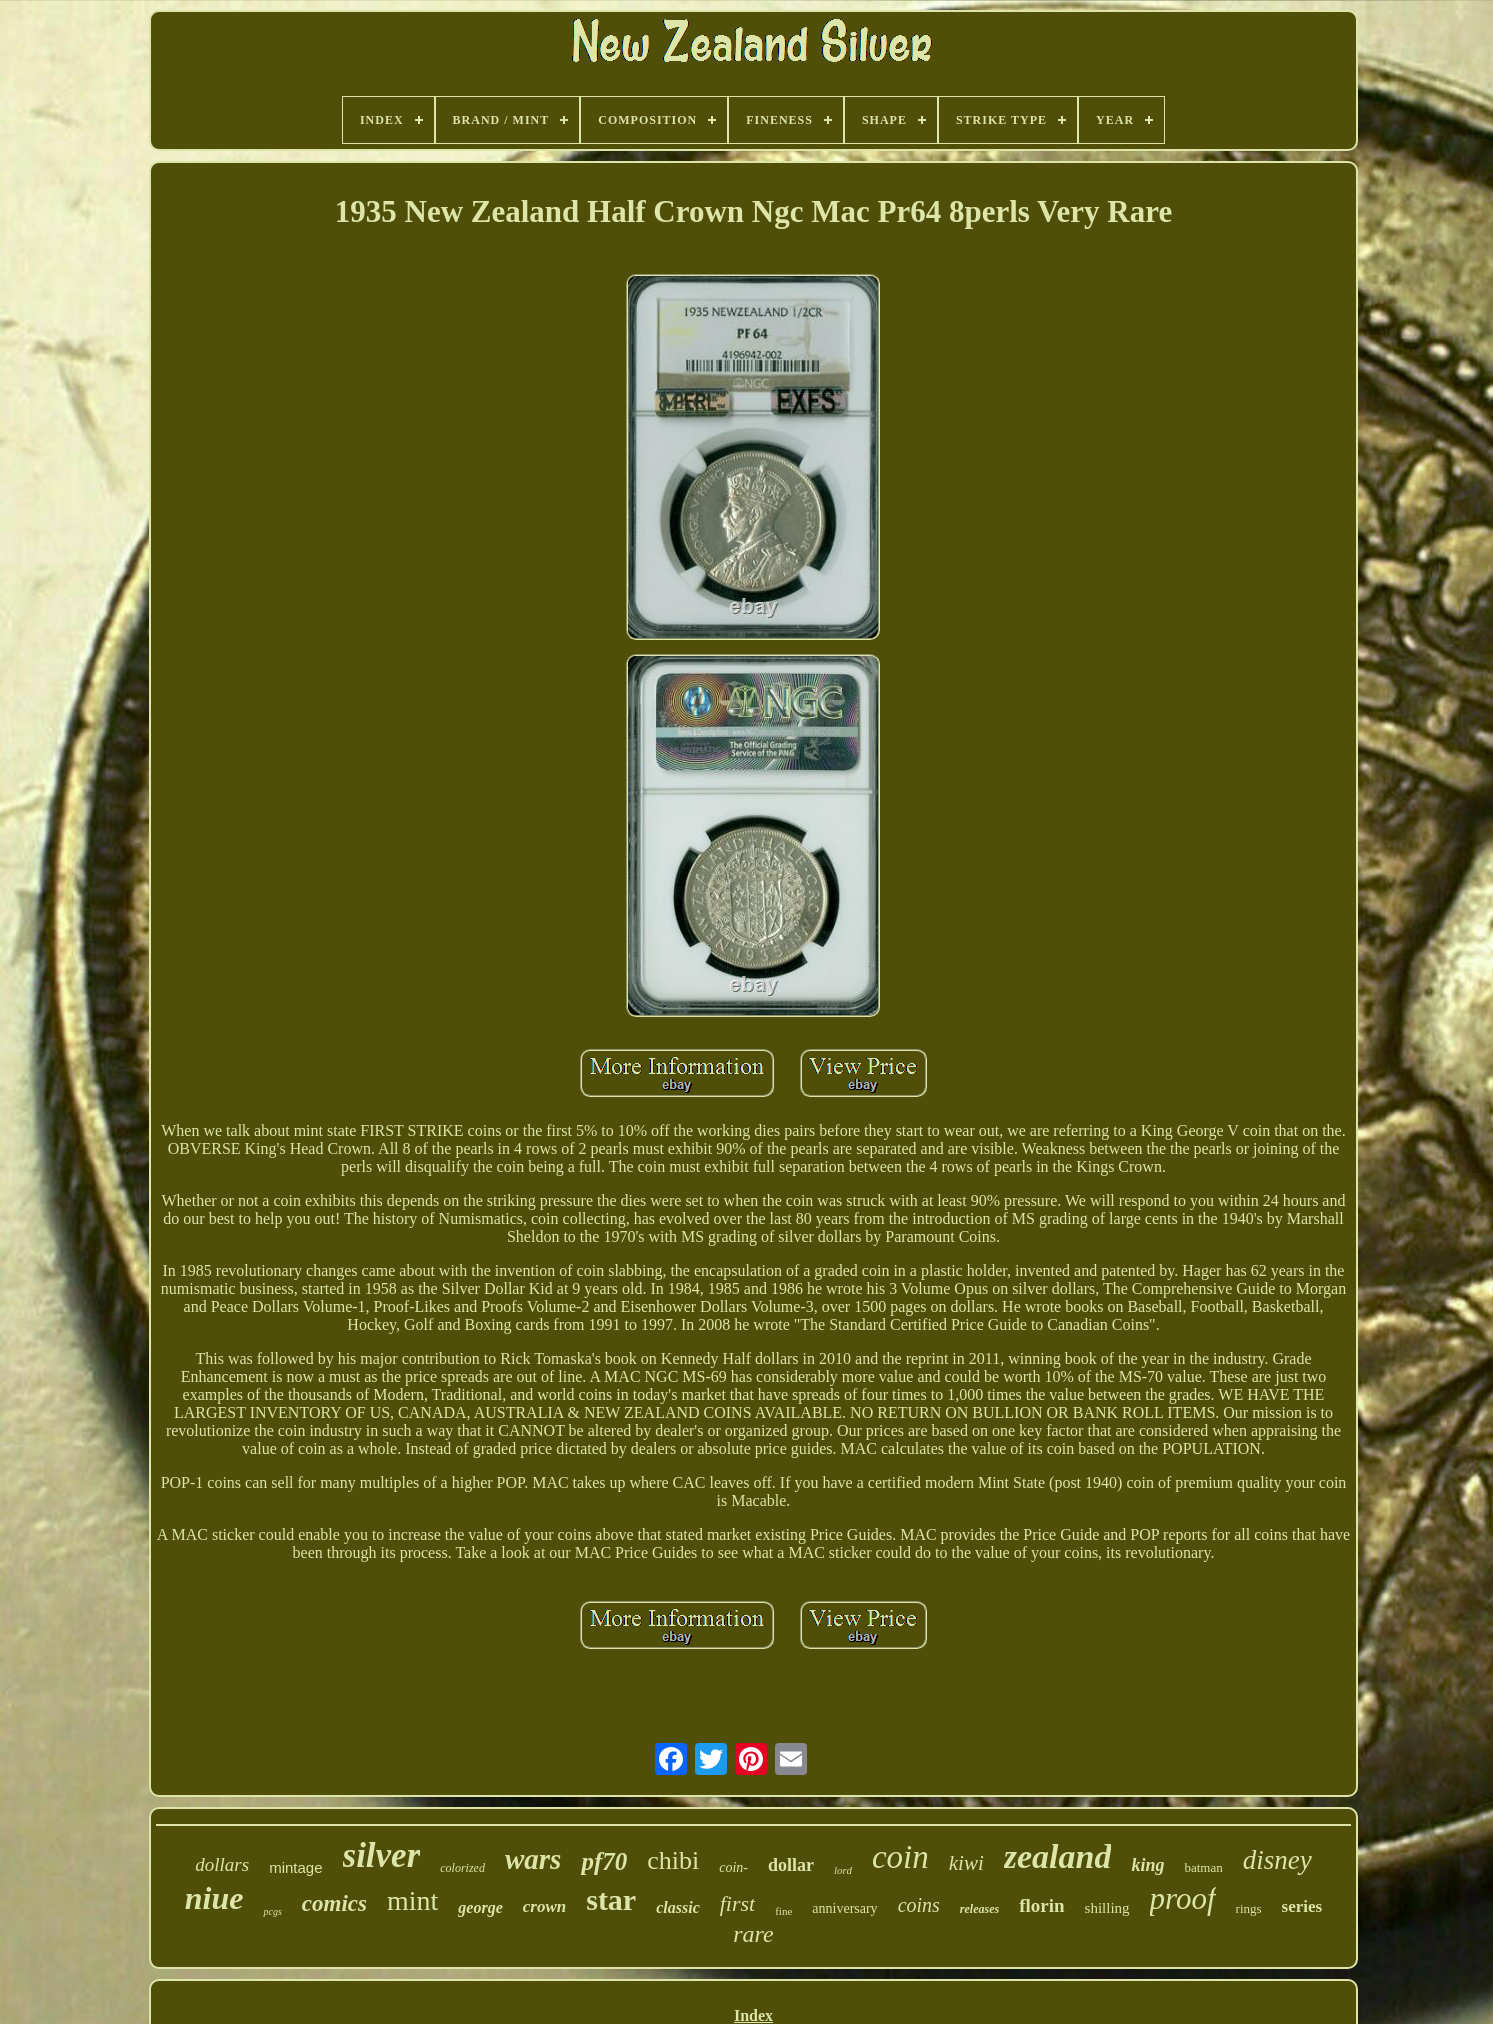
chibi (673, 1860)
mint (412, 1900)
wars (533, 1859)
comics (334, 1903)
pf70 (604, 1861)
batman (1203, 1867)
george (480, 1907)
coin (900, 1857)
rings (1249, 1908)
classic (678, 1907)
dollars (222, 1864)
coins (919, 1905)
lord (843, 1870)
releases (979, 1909)
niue (214, 1898)
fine (783, 1911)
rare (753, 1934)
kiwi (966, 1863)
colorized (462, 1868)
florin (1041, 1905)
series (1302, 1906)
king (1147, 1865)
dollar (791, 1865)
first (737, 1903)
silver (382, 1855)
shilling (1107, 1908)
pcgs (272, 1911)
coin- (733, 1867)
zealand (1058, 1856)
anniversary (844, 1908)
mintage (295, 1867)
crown (544, 1906)
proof (1183, 1898)
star (611, 1899)
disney (1277, 1860)
